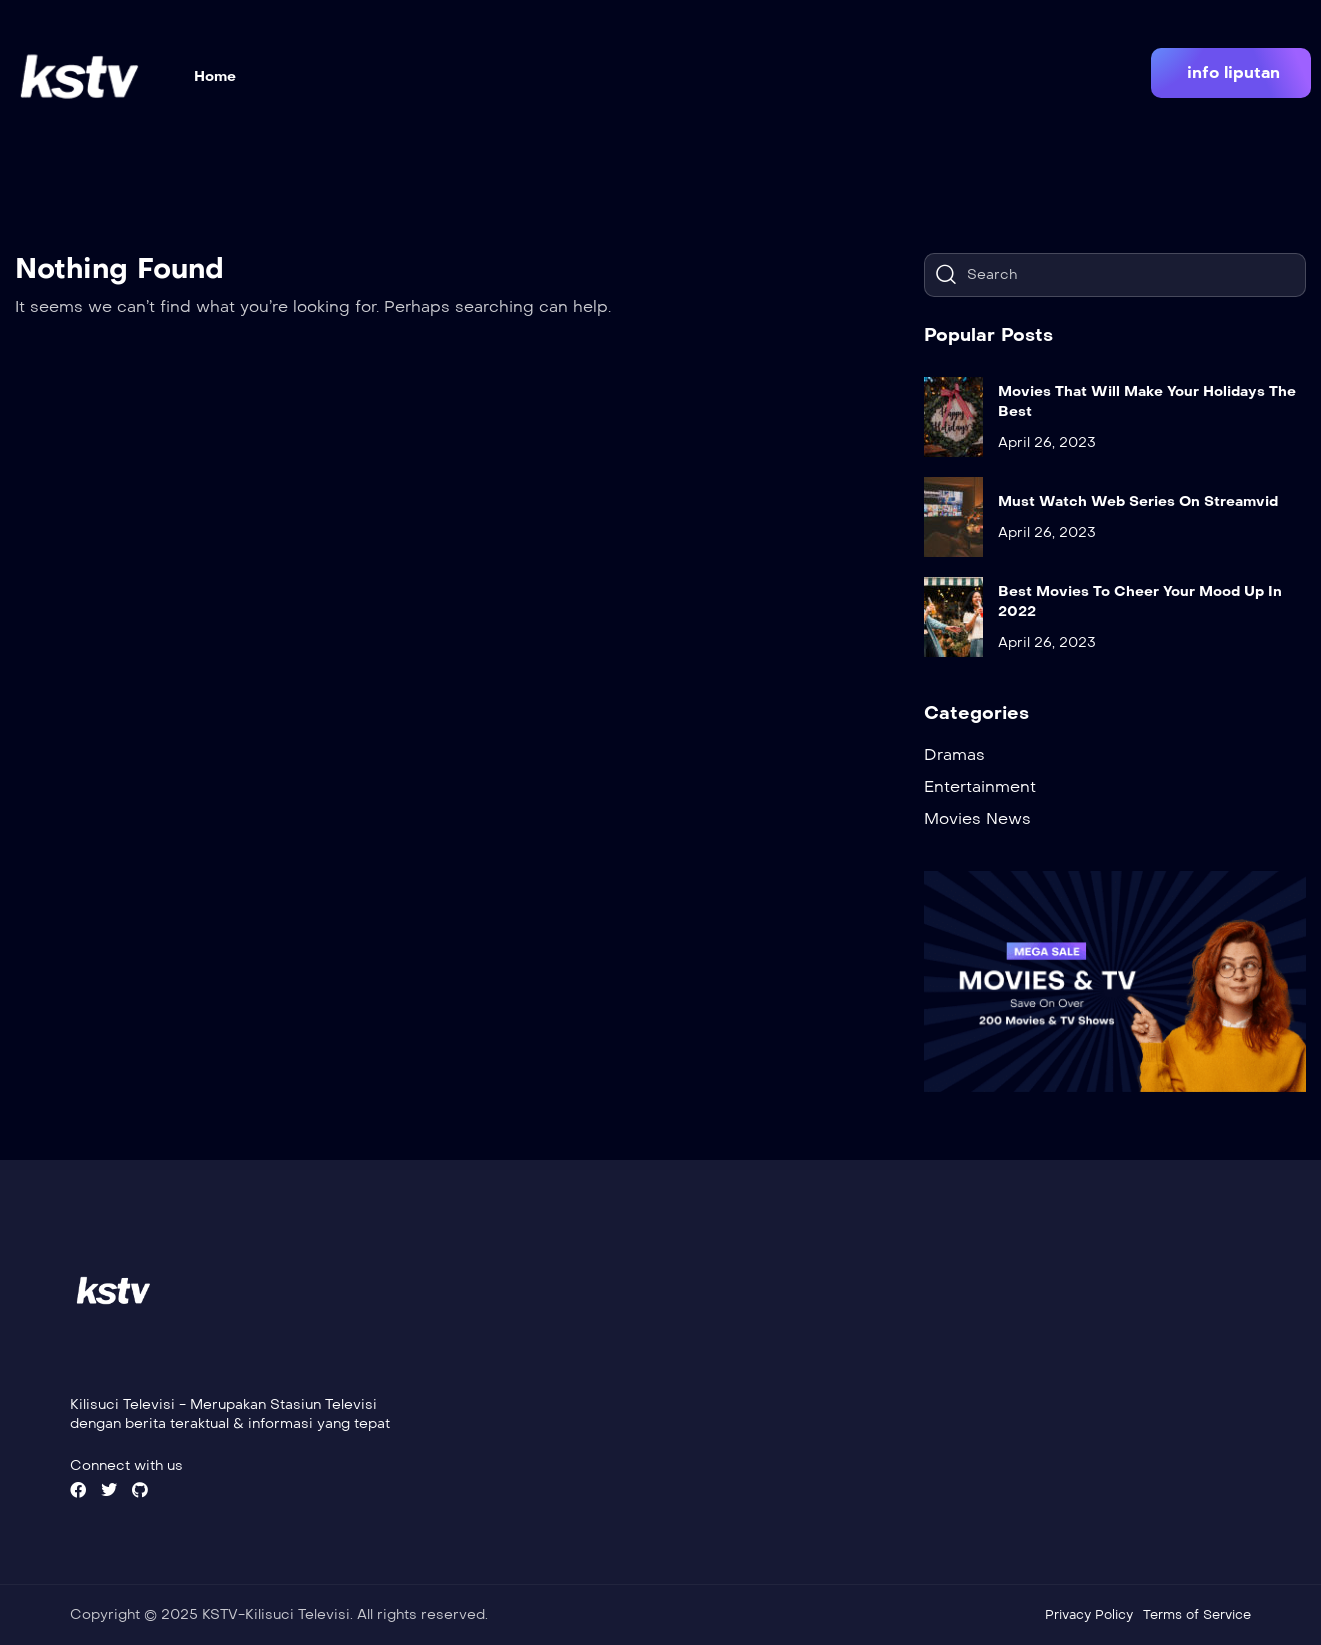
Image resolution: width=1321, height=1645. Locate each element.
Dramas (954, 754)
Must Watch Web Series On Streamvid (1138, 501)
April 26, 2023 (1047, 442)
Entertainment (980, 786)
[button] (1231, 73)
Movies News (977, 818)
